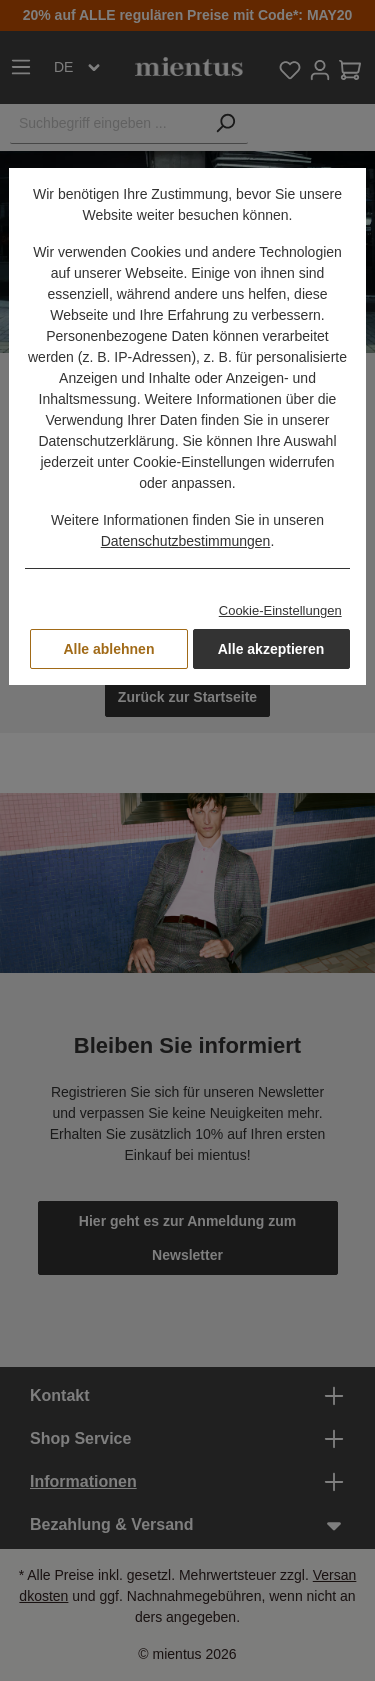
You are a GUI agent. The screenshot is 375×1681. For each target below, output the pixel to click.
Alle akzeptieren (271, 649)
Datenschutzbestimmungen (186, 541)
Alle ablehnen (108, 649)
